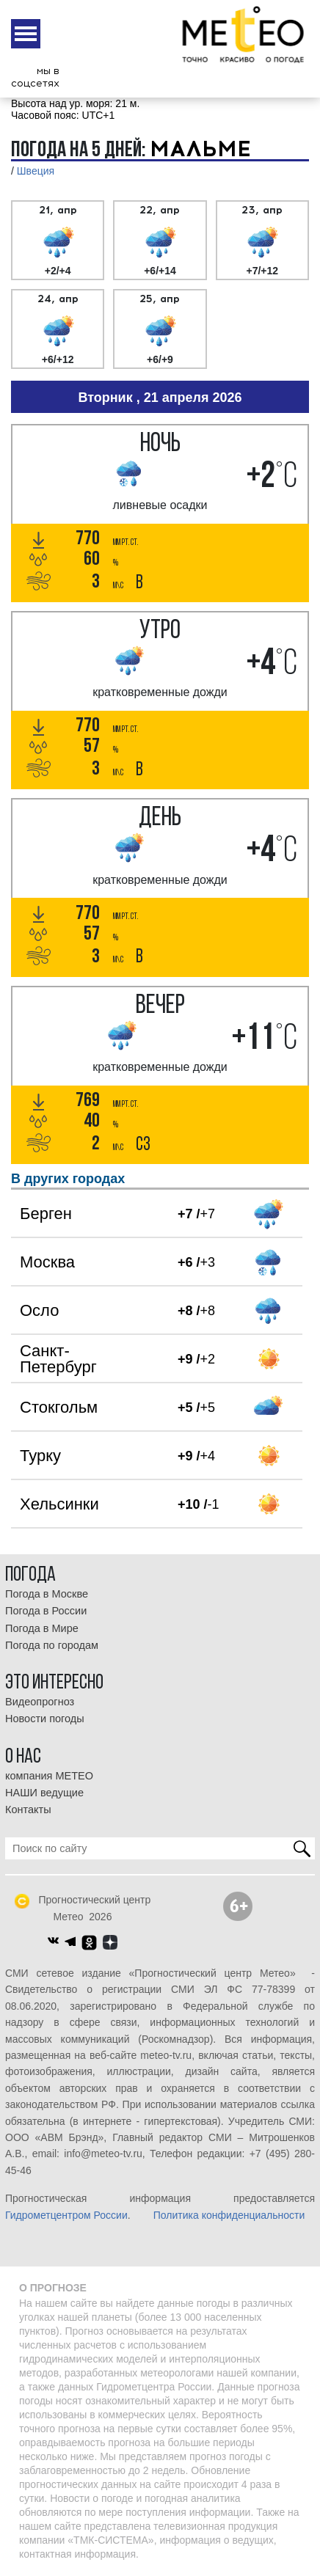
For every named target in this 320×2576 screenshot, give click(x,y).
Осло (39, 1310)
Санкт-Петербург (58, 1359)
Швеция (35, 171)
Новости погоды (44, 1718)
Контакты (28, 1809)
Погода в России (46, 1611)
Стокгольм (59, 1407)
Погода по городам (51, 1645)
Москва (47, 1262)
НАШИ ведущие (44, 1793)
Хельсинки (59, 1504)
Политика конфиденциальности (229, 2215)
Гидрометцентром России (66, 2215)
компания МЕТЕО (49, 1776)
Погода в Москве (46, 1594)
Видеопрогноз (39, 1702)
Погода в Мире (42, 1628)
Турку (40, 1455)
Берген (46, 1213)
